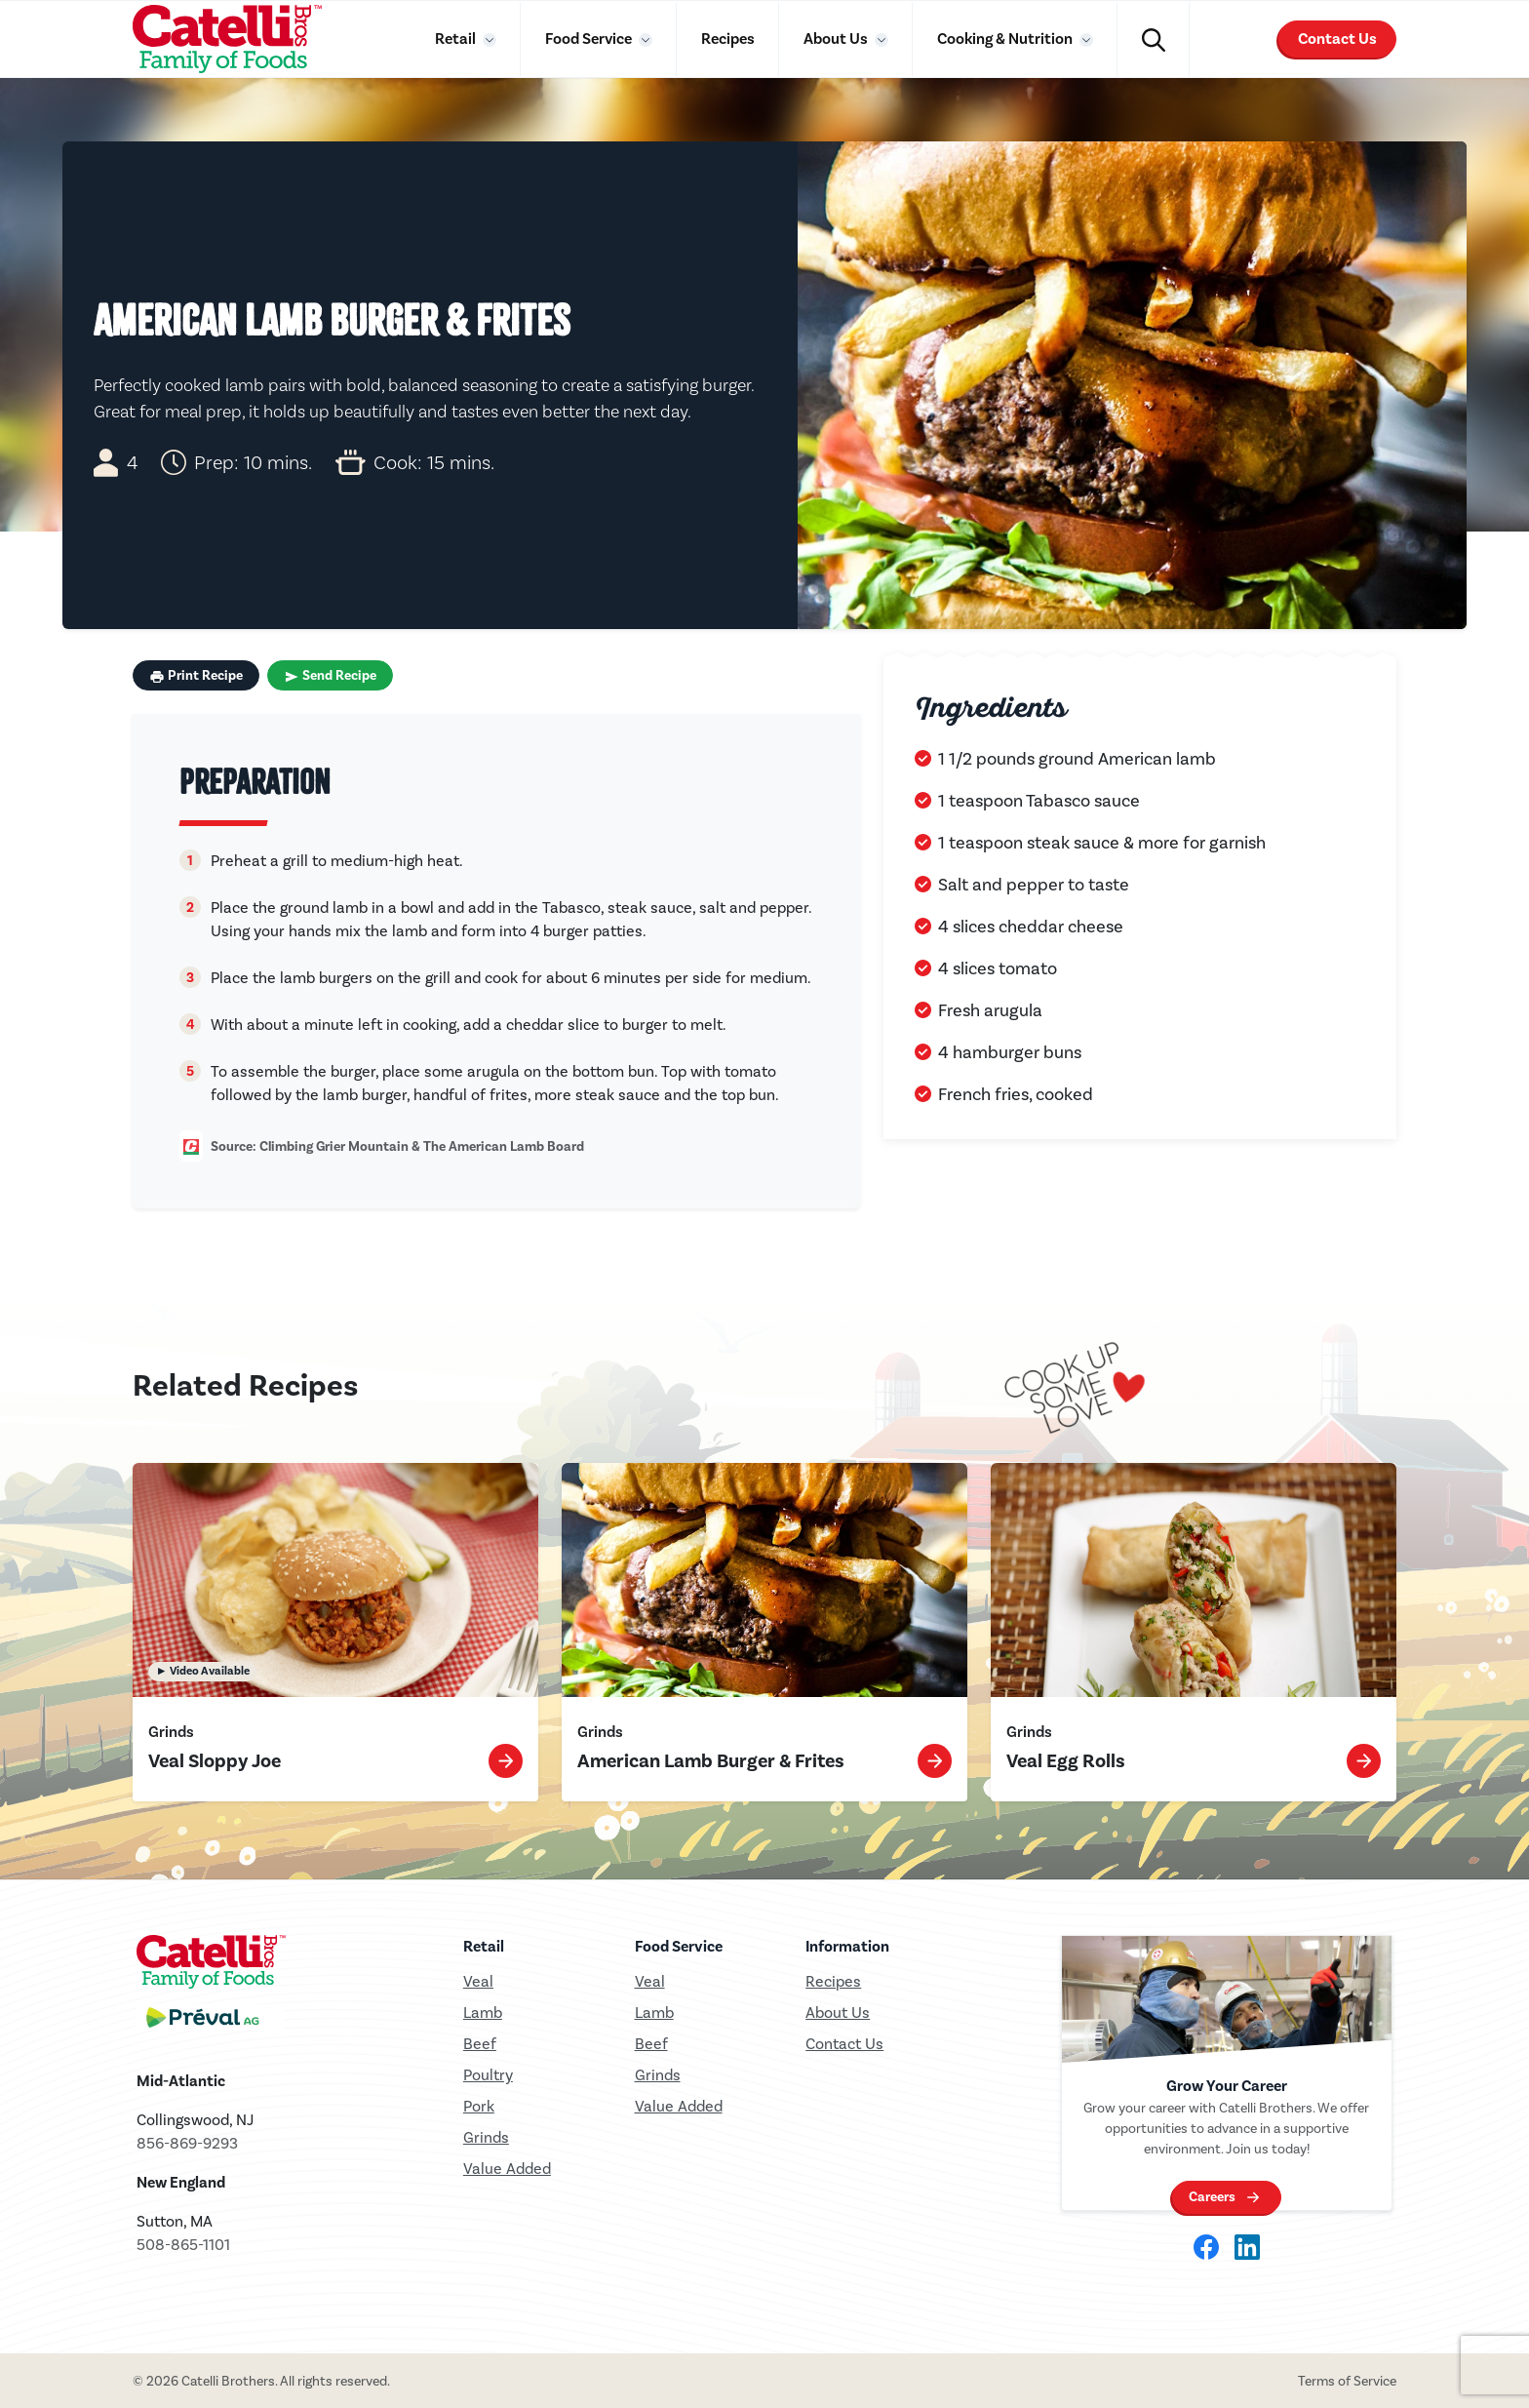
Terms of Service (1347, 2381)
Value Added (507, 2168)
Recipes (728, 38)
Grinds (486, 2137)
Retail (457, 38)
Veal (650, 1981)
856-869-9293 (187, 2143)
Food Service (590, 38)
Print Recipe (196, 676)
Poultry (488, 2075)
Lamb (482, 2012)
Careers (1212, 2200)
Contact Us (1337, 39)
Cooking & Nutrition (1006, 38)
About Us (837, 38)
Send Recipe (330, 676)
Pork (478, 2106)
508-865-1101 (183, 2244)
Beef (479, 2043)
